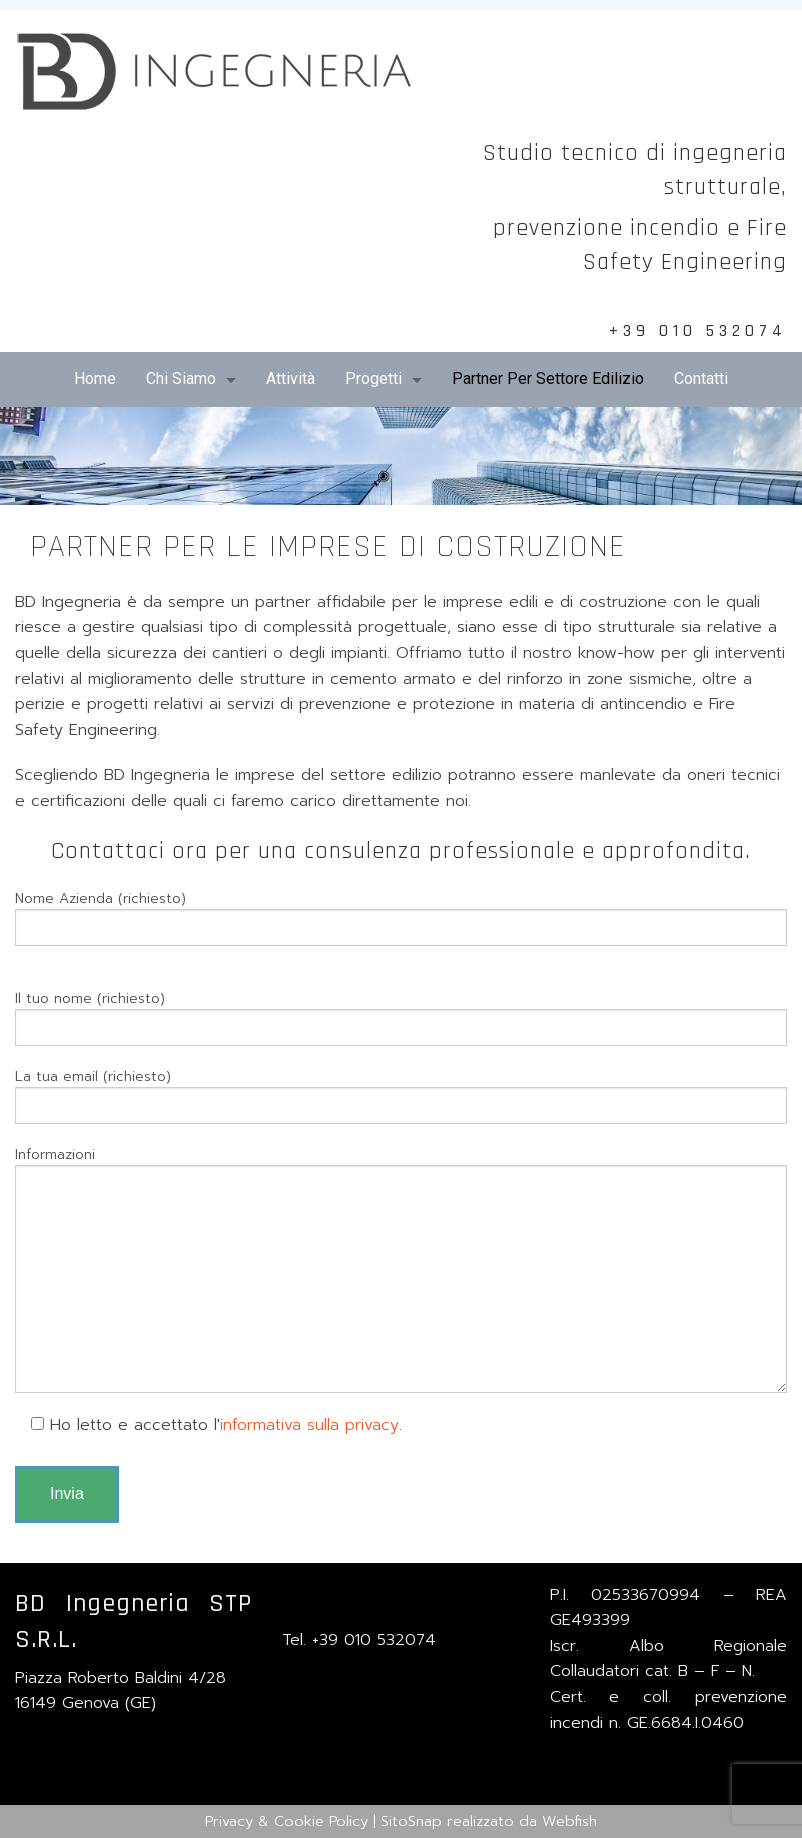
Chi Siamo (181, 378)
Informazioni (401, 1268)
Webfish (569, 1821)
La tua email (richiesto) (401, 1095)
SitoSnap (411, 1821)
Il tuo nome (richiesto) (401, 1017)
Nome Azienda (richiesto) (401, 917)
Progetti (373, 378)
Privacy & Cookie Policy (286, 1821)
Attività (290, 378)
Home (95, 378)
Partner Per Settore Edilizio (548, 378)
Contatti (701, 378)
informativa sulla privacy (309, 1425)
